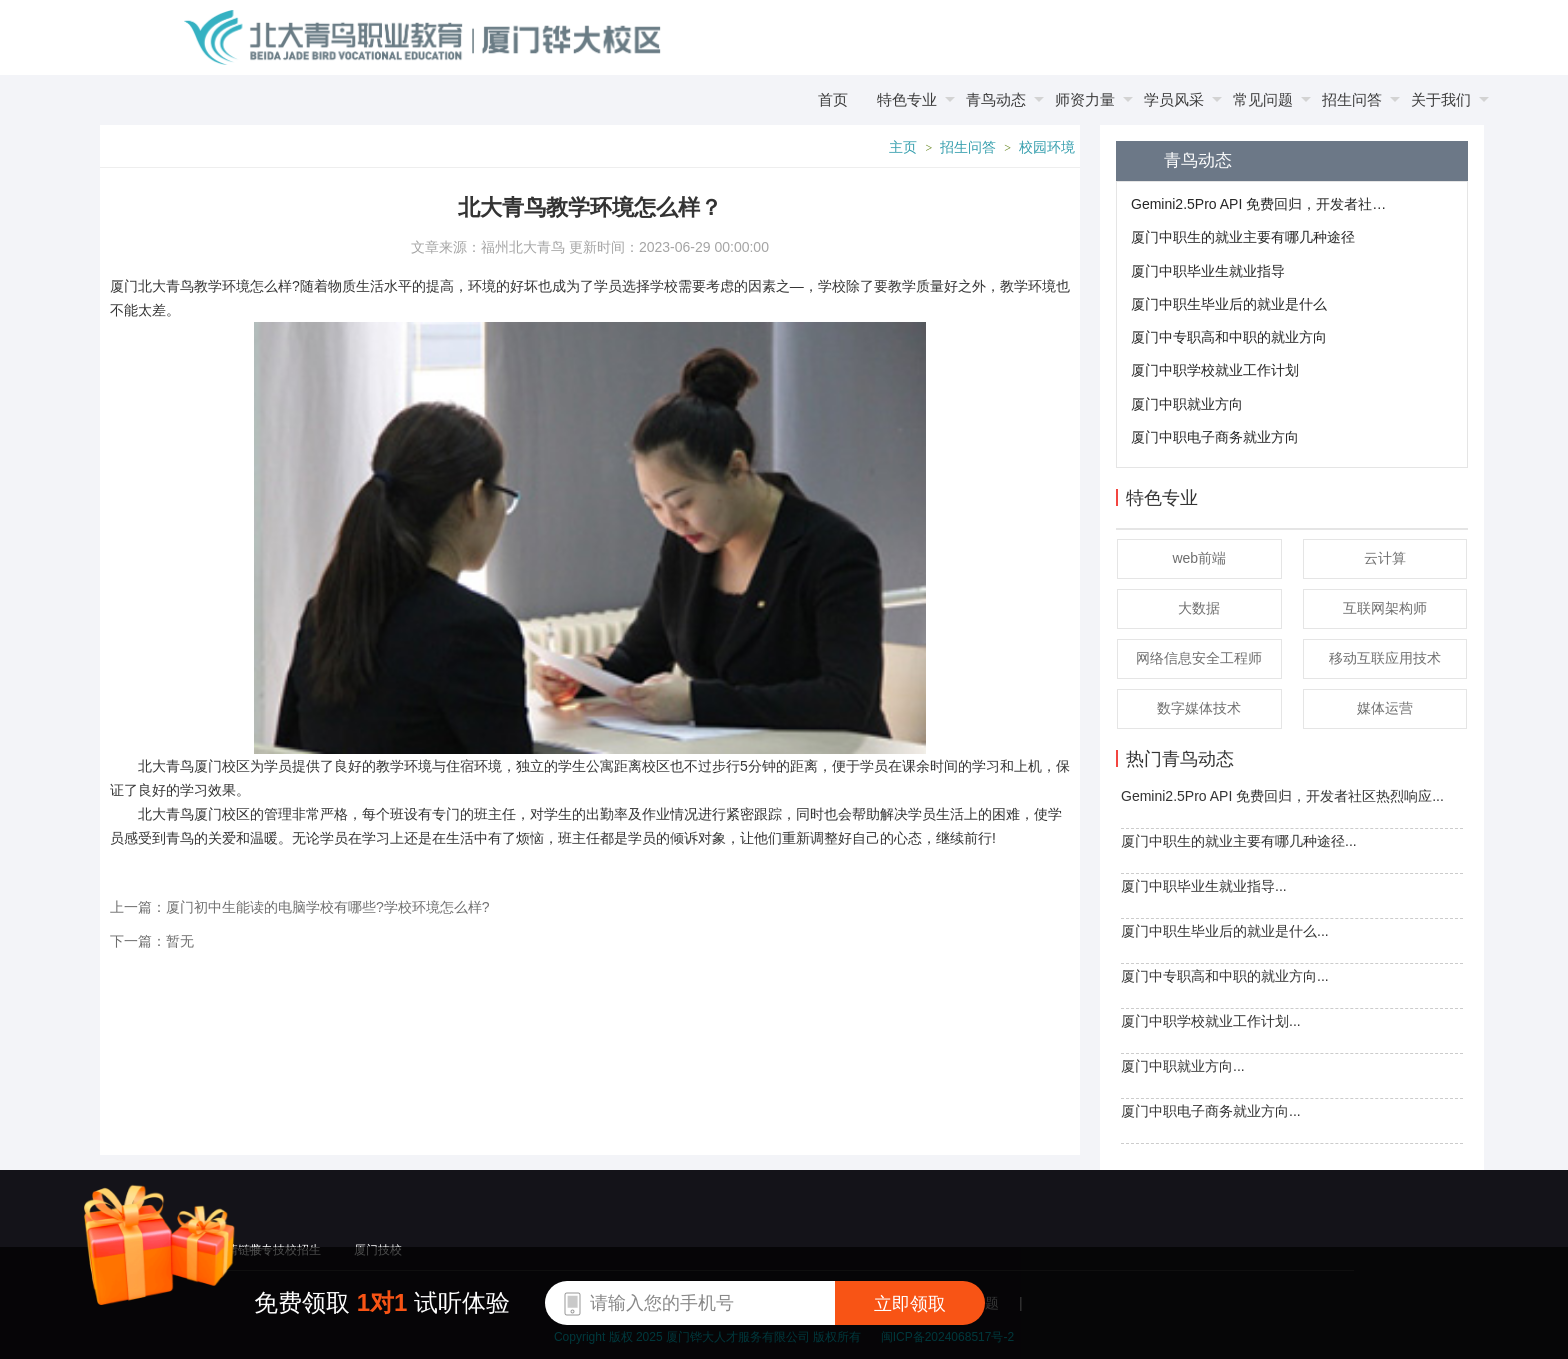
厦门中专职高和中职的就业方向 (1229, 337)
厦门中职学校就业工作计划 (1215, 370)
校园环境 (1047, 147)
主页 (903, 147)
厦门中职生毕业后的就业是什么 (1229, 304)
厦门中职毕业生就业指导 (1208, 271)
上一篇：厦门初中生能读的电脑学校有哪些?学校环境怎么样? (300, 907)
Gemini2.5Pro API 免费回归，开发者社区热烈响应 (1261, 204)
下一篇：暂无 (152, 941)
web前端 (1199, 558)
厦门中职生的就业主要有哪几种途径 (1243, 237)
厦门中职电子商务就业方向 (1215, 437)
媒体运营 (1385, 708)
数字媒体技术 (1199, 708)
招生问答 (968, 147)
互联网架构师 (1385, 608)
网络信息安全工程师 (1199, 658)
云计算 (1385, 558)
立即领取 (910, 1304)
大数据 (1199, 608)
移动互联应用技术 (1385, 658)
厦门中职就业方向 (1187, 404)
